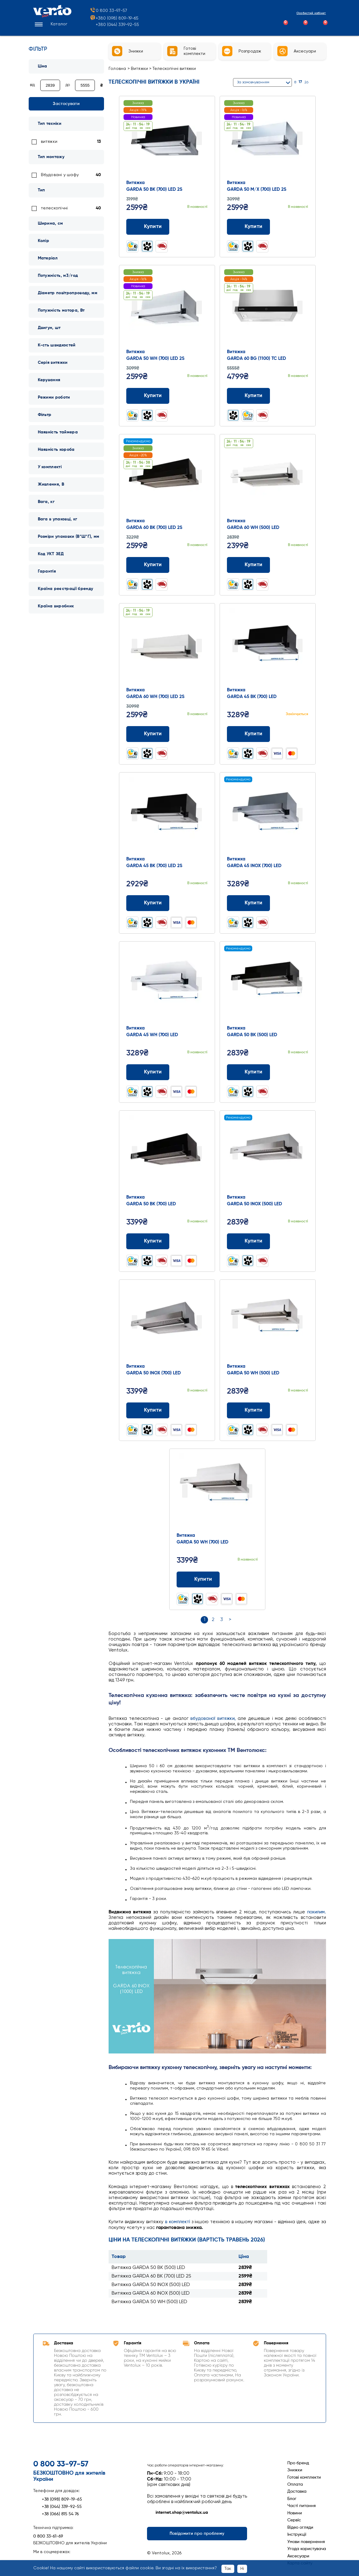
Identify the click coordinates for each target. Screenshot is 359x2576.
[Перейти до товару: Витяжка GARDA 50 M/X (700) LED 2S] (267, 139)
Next (199, 138)
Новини (294, 2513)
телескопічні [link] (54, 208)
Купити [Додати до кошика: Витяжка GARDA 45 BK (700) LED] (248, 734)
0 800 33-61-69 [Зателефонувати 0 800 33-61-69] (48, 2536)
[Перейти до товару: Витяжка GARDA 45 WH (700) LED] (167, 984)
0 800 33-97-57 (108, 12)
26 (306, 82)
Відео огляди (300, 2527)
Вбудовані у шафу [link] (60, 175)
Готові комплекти (304, 2477)
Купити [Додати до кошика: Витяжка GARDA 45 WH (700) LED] (148, 1072)
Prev (134, 138)
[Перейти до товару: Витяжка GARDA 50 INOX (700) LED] (167, 1322)
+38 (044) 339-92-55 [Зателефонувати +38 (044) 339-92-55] (57, 2507)
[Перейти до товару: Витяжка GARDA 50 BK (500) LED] (267, 984)
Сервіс (294, 2520)
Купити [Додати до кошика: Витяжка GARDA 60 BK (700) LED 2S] (148, 565)
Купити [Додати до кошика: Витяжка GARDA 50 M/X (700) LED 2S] (248, 227)
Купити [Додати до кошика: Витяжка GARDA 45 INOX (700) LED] (248, 903)
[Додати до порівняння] (192, 226)
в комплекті (177, 2222)
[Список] (323, 82)
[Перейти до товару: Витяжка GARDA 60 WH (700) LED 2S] (167, 646)
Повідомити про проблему (197, 2533)
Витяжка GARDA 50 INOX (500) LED (151, 2284)
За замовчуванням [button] (253, 82)
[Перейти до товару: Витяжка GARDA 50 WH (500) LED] (267, 1322)
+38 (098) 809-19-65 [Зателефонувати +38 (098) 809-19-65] (57, 2499)
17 (300, 82)
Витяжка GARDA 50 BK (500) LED (148, 2267)
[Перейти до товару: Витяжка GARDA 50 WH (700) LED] (217, 1491)
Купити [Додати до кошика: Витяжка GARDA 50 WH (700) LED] (198, 1579)
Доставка (297, 2491)
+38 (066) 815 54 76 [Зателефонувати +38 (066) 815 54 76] (56, 2514)
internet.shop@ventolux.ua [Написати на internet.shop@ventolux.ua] (177, 2513)
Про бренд (298, 2463)
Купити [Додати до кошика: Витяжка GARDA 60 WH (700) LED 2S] (148, 734)
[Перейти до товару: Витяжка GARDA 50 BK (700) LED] (167, 1153)
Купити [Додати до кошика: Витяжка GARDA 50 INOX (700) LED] (148, 1410)
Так (227, 2569)
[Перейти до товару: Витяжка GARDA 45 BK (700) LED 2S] (167, 815)
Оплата (295, 2484)
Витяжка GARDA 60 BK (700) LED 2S (151, 2276)
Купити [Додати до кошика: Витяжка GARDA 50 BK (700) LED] (148, 1241)
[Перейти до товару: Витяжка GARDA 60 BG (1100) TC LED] (267, 308)
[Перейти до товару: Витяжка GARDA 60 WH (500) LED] (267, 477)
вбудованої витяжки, (213, 1718)
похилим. (316, 1912)
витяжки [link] (49, 141)
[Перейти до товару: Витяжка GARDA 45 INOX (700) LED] (267, 815)
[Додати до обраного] (203, 226)
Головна (117, 69)
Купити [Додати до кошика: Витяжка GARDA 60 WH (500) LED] (248, 565)
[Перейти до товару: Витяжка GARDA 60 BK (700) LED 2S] (167, 477)
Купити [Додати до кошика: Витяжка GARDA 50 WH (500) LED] (248, 1410)
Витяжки (139, 69)
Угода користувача (306, 2549)
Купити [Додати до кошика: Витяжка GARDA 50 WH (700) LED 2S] (148, 396)
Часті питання (301, 2506)
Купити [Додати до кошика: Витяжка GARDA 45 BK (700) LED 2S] (148, 903)
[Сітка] (315, 82)
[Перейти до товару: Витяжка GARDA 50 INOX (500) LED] (267, 1153)
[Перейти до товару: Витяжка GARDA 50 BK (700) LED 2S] (167, 139)
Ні (242, 2569)
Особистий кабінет (306, 14)
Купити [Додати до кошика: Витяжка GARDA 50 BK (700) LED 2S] (148, 227)
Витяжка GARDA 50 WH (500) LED (149, 2301)
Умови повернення (306, 2542)
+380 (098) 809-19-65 (114, 20)
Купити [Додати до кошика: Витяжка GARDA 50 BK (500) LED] (248, 1072)
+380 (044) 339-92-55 (117, 26)
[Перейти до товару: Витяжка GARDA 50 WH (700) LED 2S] (167, 308)
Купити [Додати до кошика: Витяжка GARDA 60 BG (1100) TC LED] (248, 396)
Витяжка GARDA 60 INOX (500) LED (151, 2293)
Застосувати (66, 104)
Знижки (294, 2470)
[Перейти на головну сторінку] (52, 17)
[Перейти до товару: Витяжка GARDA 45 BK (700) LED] (267, 646)
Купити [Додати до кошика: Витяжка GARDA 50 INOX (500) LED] (248, 1241)
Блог (291, 2499)
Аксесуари (298, 2556)
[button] (50, 25)
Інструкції (296, 2534)
